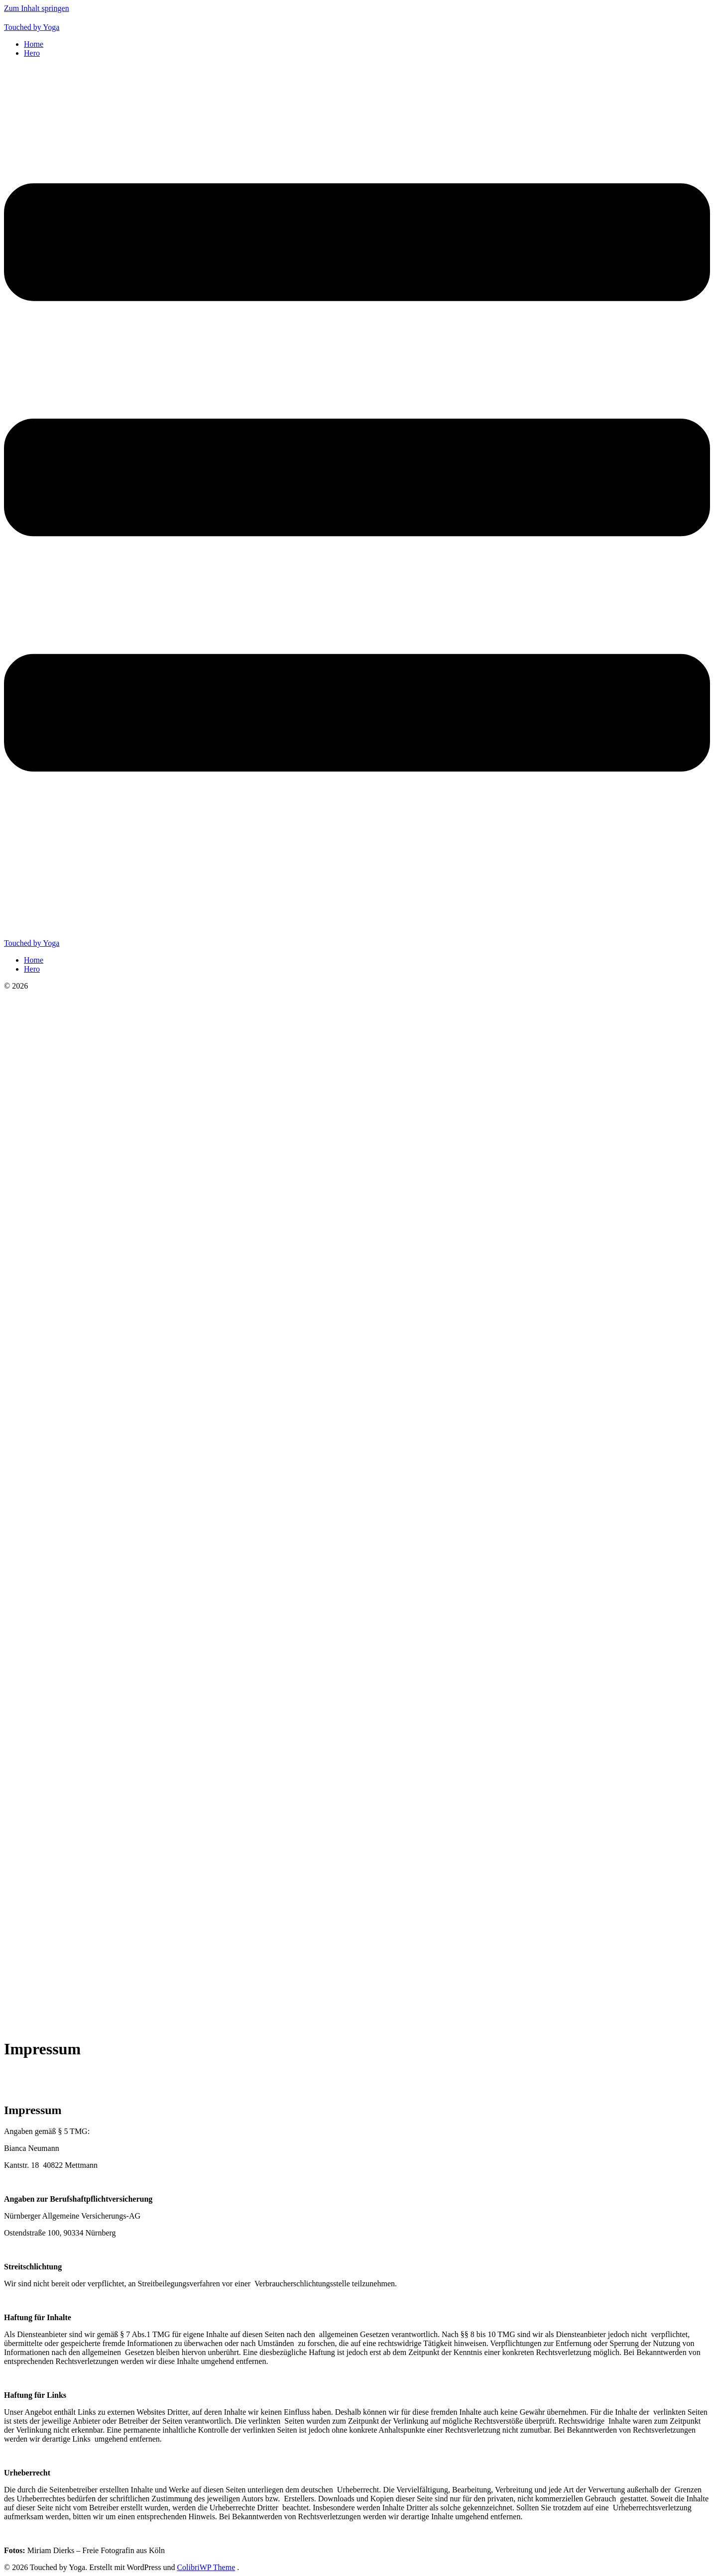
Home (33, 44)
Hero (32, 53)
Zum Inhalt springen (36, 8)
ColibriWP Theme (206, 2567)
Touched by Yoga (31, 27)
